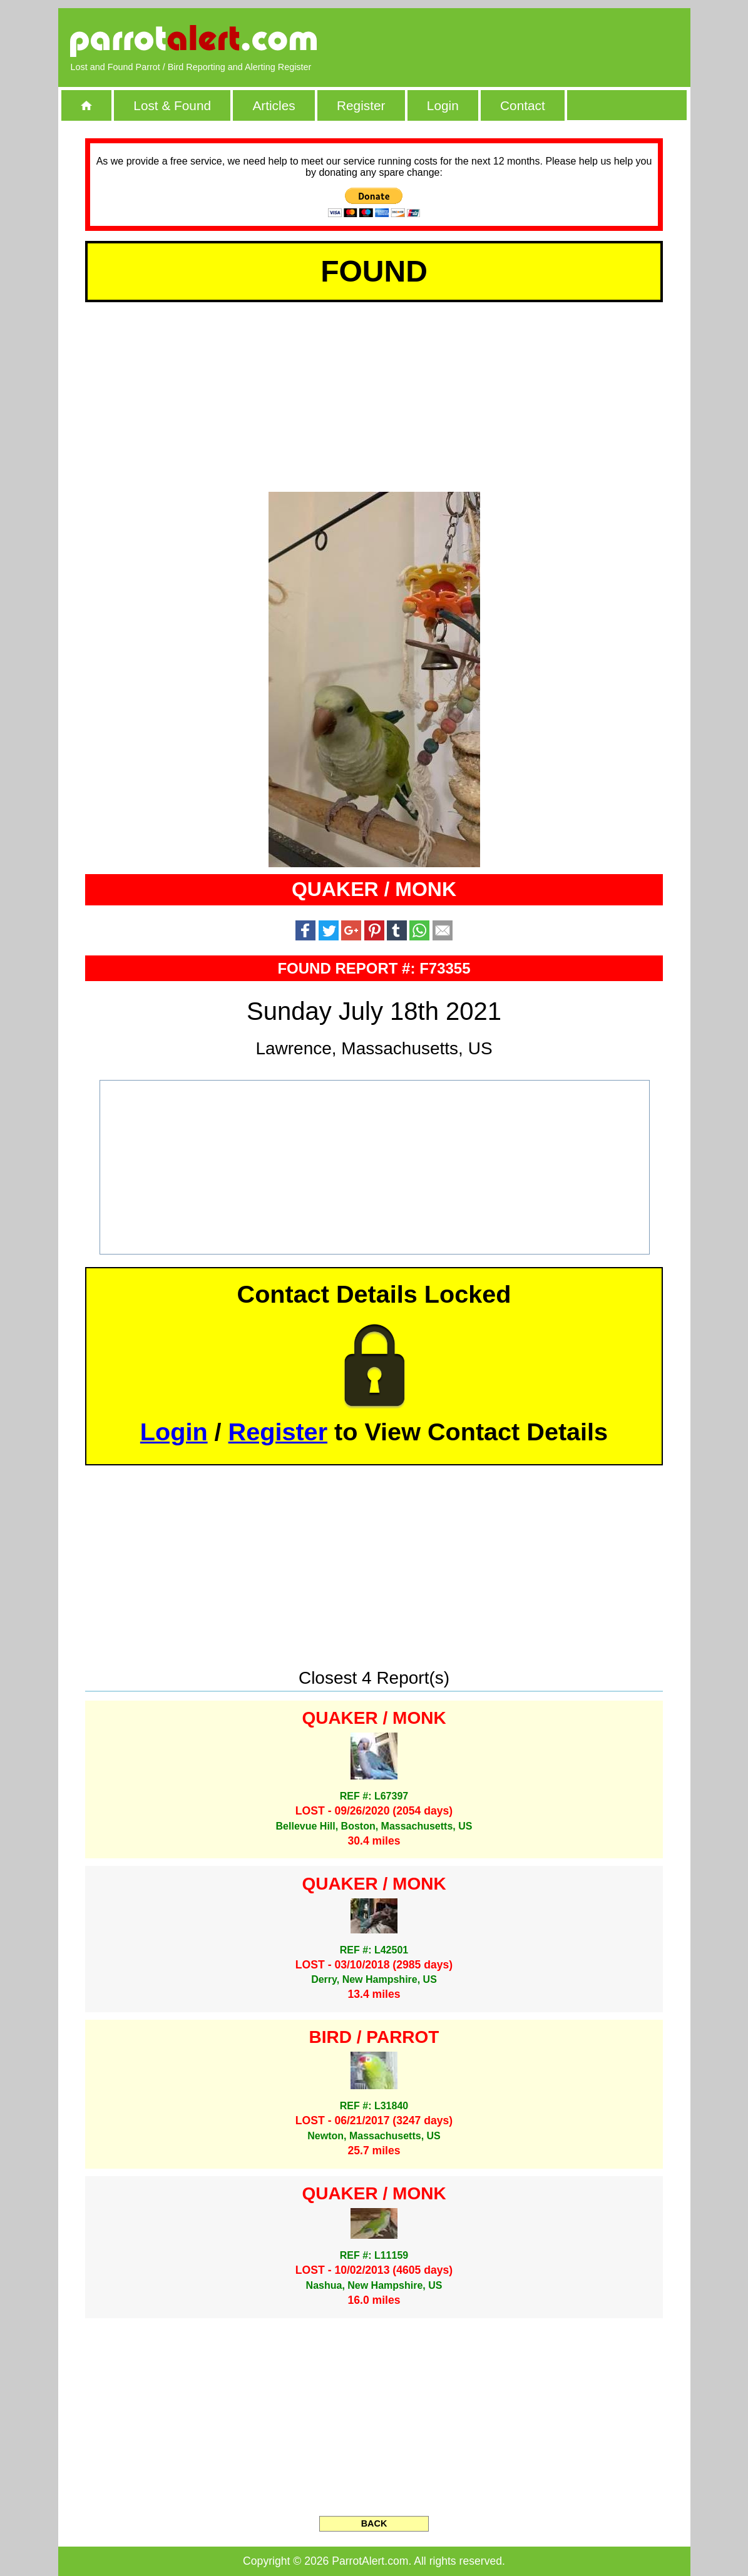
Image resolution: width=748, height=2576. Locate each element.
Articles (273, 105)
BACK (374, 2523)
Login (443, 105)
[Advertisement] (533, 40)
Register (361, 105)
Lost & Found (172, 105)
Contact (522, 105)
